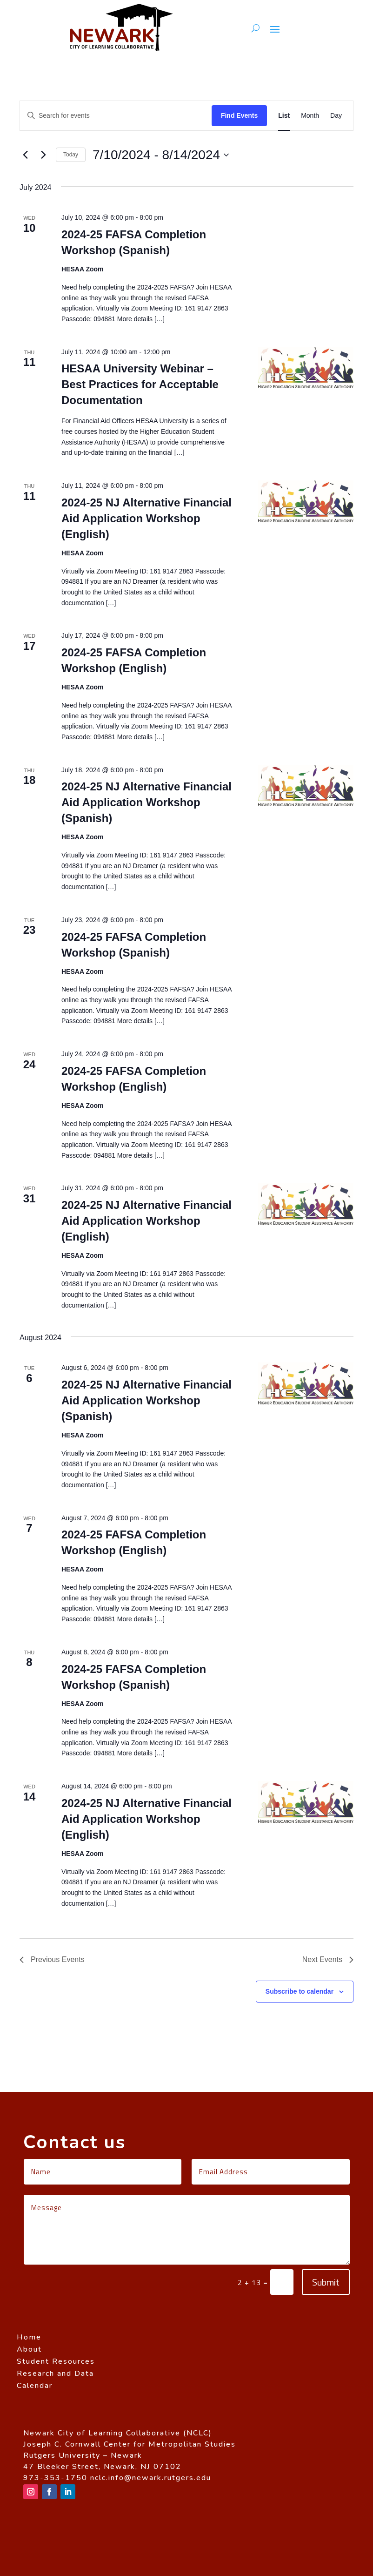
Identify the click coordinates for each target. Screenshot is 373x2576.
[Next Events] (43, 155)
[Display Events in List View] (284, 115)
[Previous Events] (25, 155)
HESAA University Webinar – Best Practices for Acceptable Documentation (140, 384)
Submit (326, 2282)
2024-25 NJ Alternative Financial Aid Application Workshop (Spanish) (146, 802)
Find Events (239, 115)
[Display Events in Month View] (310, 115)
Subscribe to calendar (299, 1991)
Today (70, 154)
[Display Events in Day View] (336, 115)
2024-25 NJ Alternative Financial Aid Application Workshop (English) (146, 518)
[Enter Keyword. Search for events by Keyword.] (116, 115)
